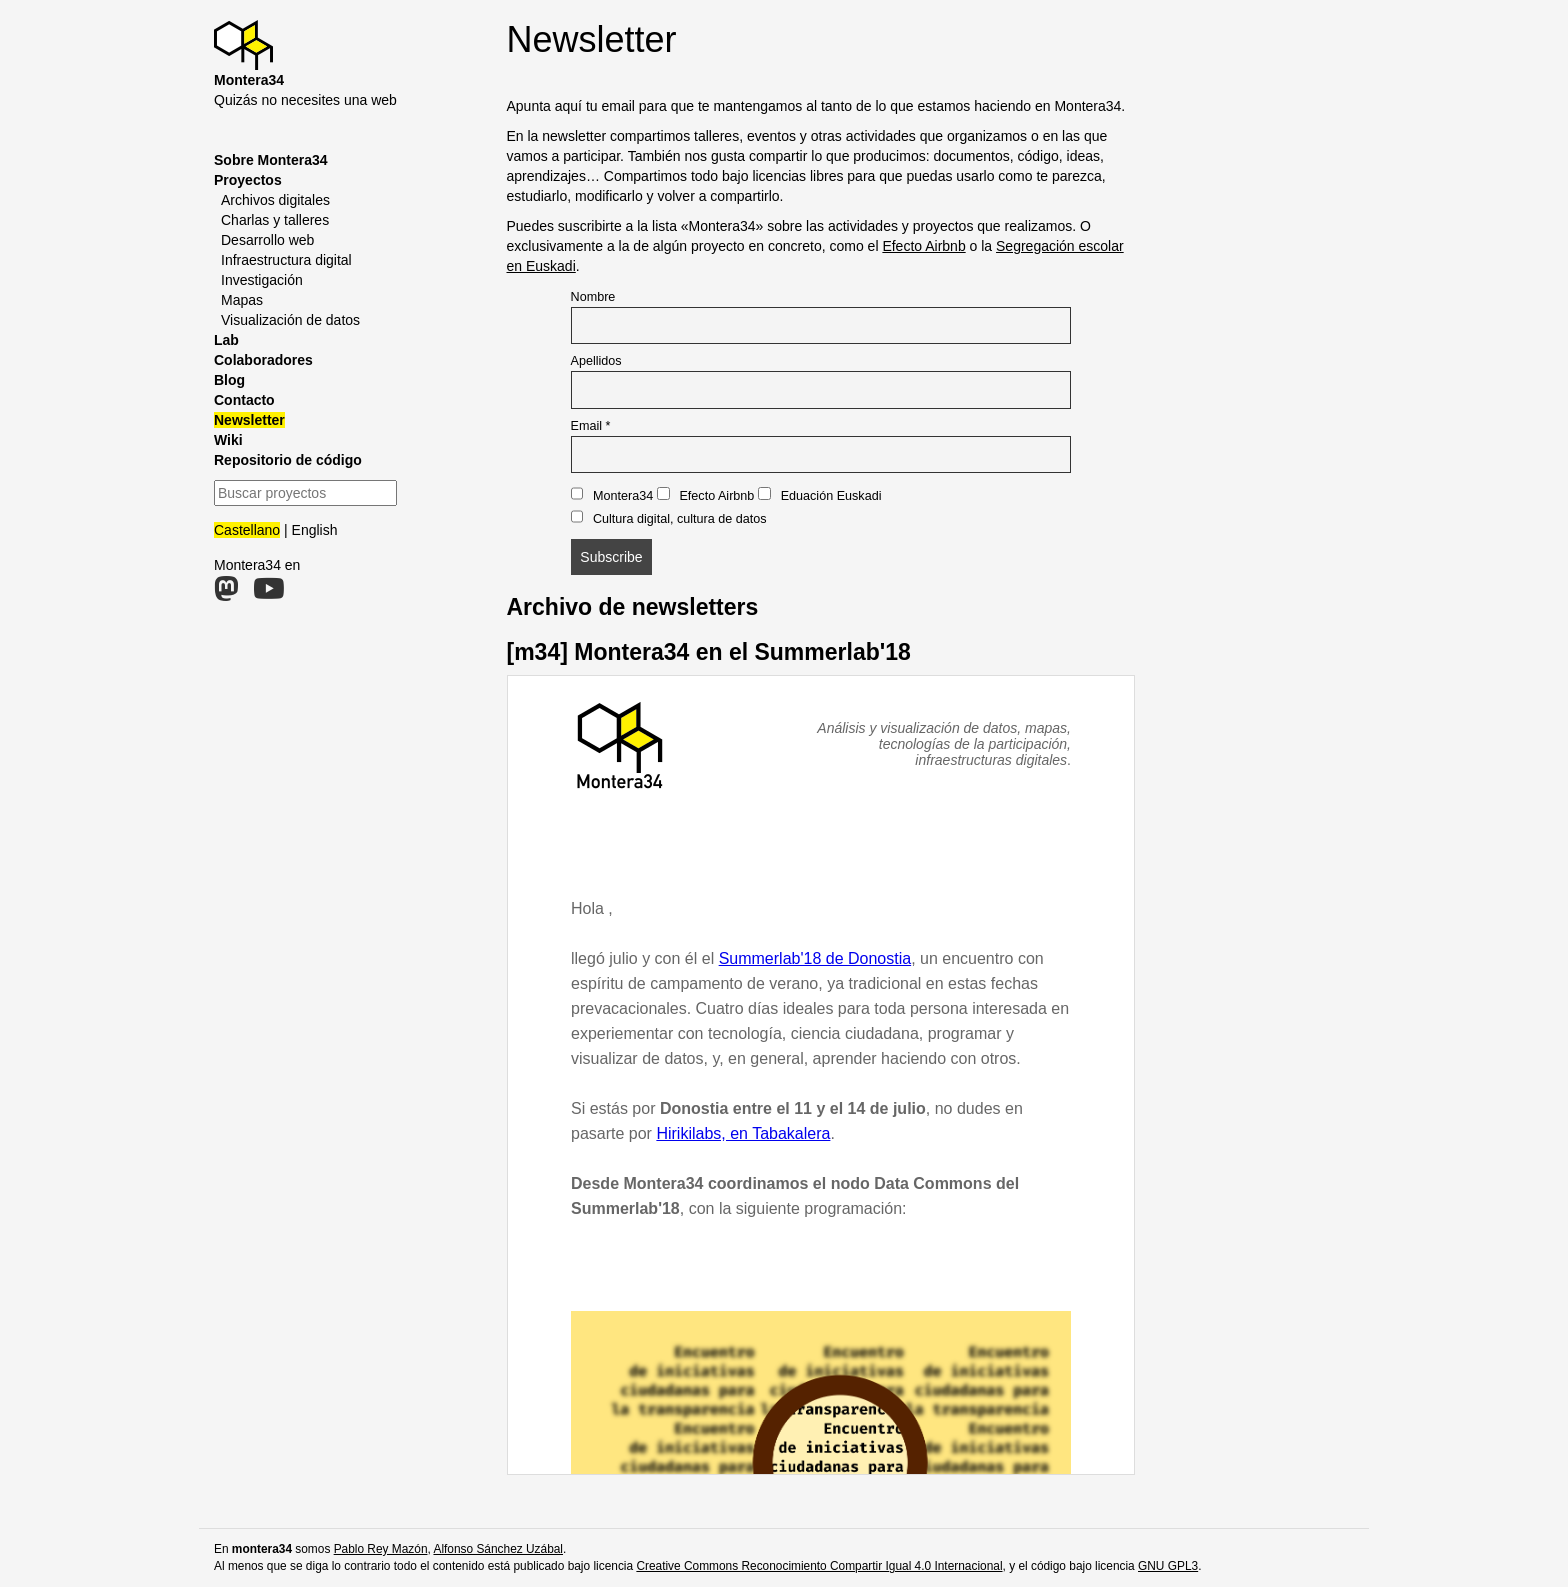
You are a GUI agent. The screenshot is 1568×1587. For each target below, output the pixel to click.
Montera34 (612, 495)
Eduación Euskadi (819, 495)
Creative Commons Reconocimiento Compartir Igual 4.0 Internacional (819, 1566)
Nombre (593, 297)
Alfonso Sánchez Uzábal (498, 1549)
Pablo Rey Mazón (381, 1549)
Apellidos (596, 361)
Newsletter (249, 420)
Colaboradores (263, 360)
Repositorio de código (288, 460)
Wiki (228, 440)
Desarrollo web (267, 240)
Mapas (242, 300)
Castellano (247, 530)
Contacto (244, 400)
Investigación (262, 280)
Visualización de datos (290, 320)
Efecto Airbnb (923, 246)
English (315, 530)
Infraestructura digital (286, 260)
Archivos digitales (275, 200)
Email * (591, 426)
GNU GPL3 (1168, 1566)
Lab (226, 340)
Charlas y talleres (275, 220)
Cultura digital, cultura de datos (669, 518)
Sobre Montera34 (271, 160)
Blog (229, 380)
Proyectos (248, 180)
